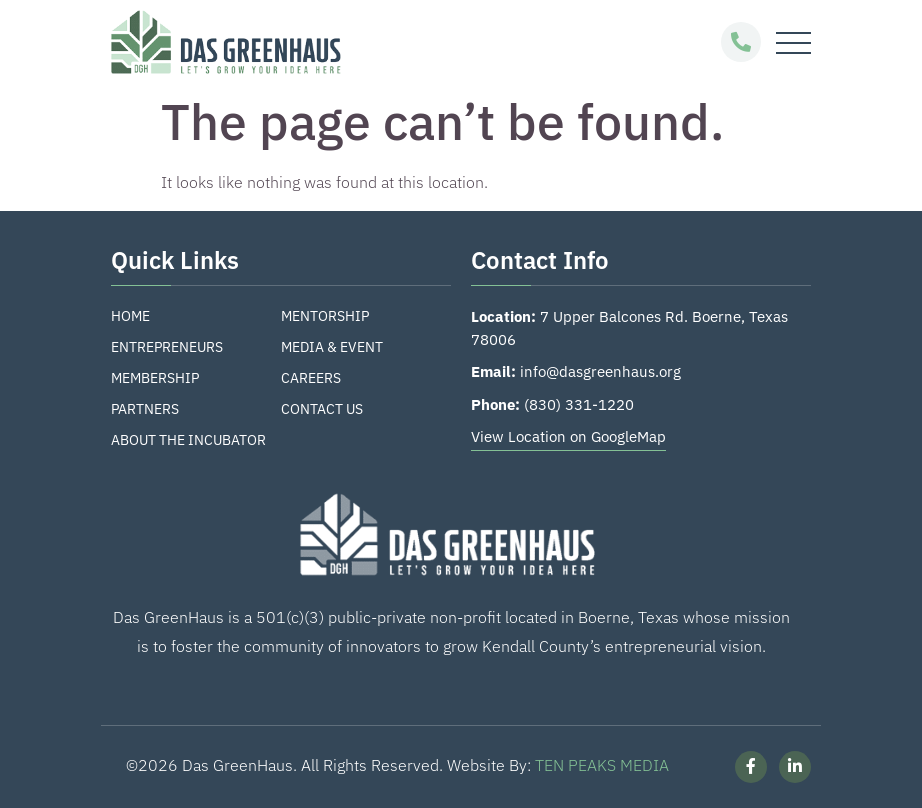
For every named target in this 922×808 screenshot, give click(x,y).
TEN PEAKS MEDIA (602, 765)
